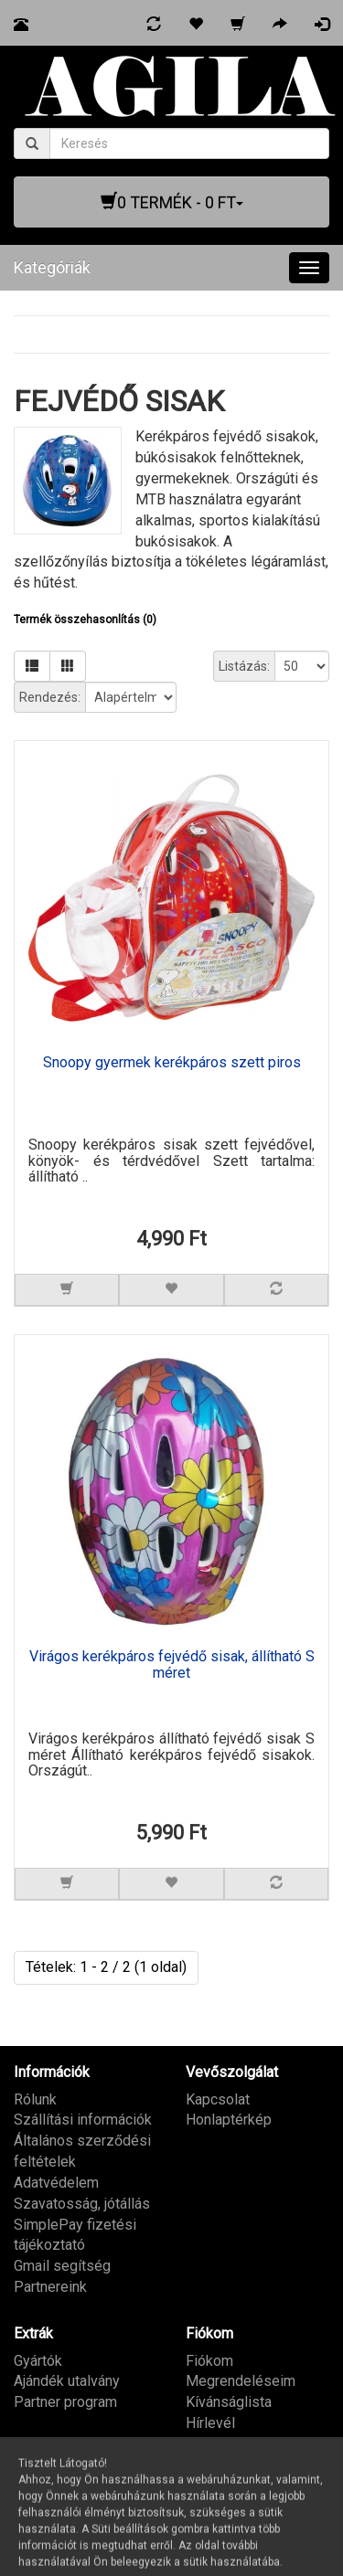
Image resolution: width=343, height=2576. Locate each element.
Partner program (65, 2402)
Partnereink (50, 2286)
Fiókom (209, 2360)
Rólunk (35, 2099)
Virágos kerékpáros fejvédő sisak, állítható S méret (172, 1664)
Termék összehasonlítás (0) (85, 619)
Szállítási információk (83, 2119)
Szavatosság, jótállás (82, 2203)
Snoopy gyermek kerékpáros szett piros (172, 1063)
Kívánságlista (229, 2402)
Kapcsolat (218, 2099)
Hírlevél (210, 2423)
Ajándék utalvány (67, 2381)
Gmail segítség (62, 2265)
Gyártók (38, 2360)
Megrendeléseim (240, 2381)
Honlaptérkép (229, 2119)
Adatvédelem (56, 2182)
